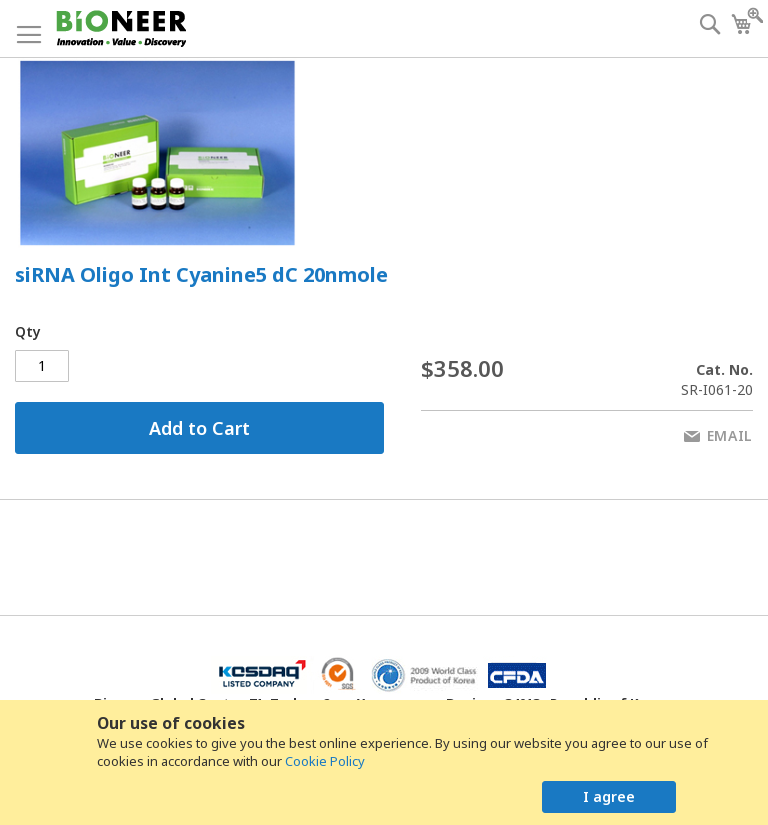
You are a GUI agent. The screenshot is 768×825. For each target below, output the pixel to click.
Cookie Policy (325, 761)
